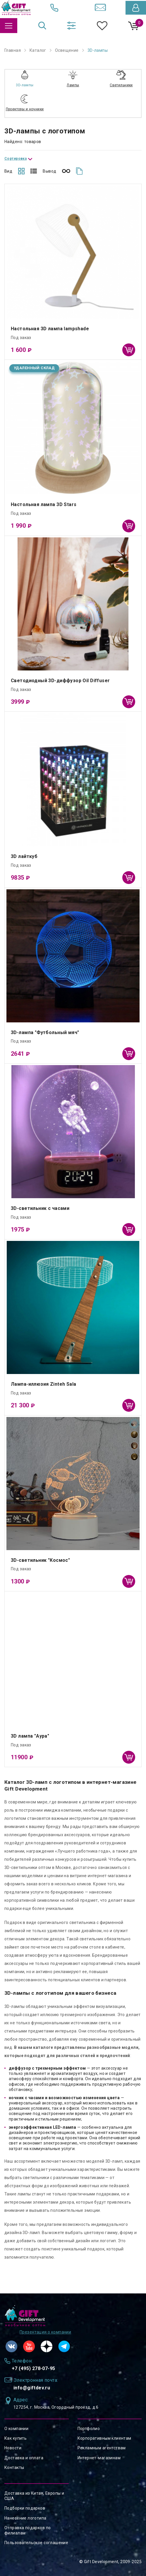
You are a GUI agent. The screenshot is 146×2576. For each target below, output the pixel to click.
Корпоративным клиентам (104, 2438)
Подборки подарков (24, 2508)
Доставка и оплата (23, 2457)
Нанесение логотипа (25, 2518)
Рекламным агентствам (102, 2448)
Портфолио (89, 2428)
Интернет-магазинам (99, 2457)
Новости (12, 2448)
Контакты (14, 2467)
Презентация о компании (45, 2332)
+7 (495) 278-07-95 (33, 2368)
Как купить (15, 2438)
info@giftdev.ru (31, 2388)
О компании (16, 2428)
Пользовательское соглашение (36, 2542)
